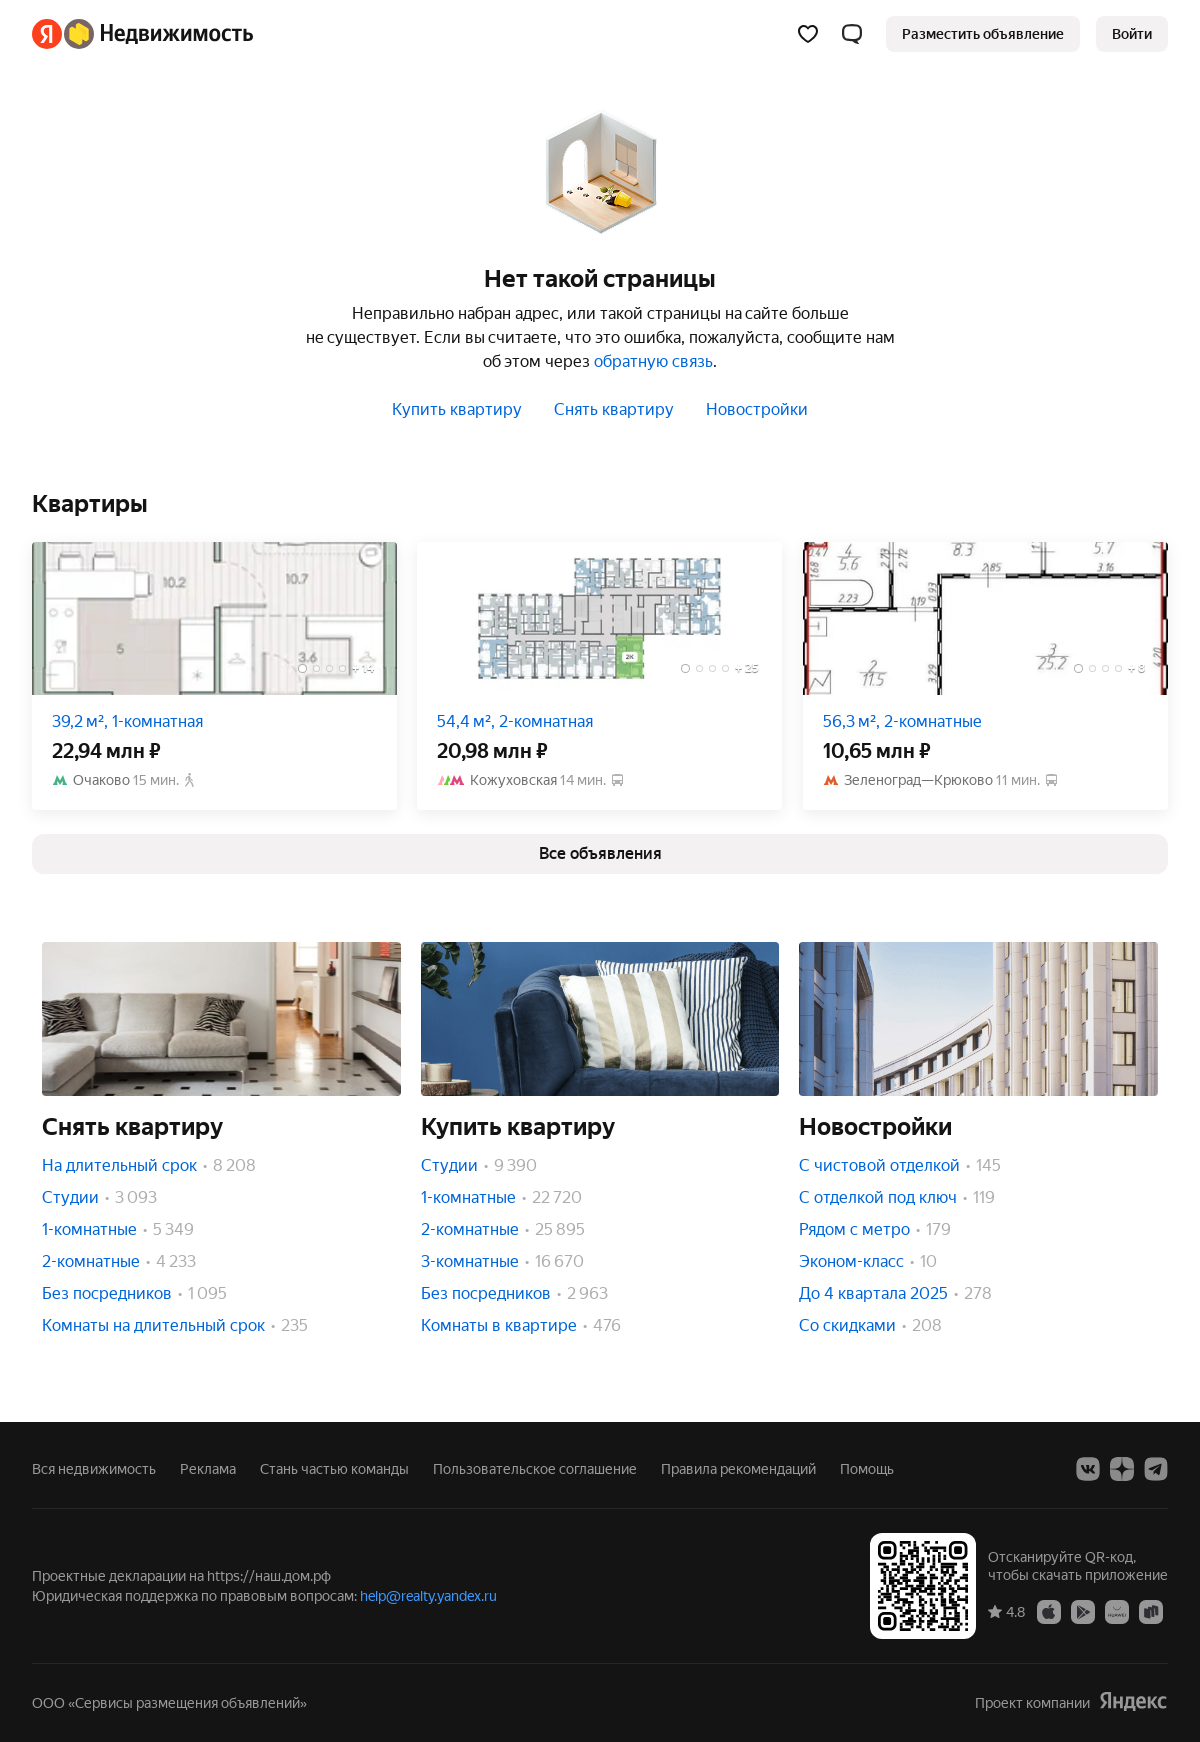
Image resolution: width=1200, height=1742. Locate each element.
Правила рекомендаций (738, 1469)
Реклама (208, 1469)
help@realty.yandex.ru (428, 1596)
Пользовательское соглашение (535, 1469)
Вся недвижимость (94, 1469)
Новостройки (757, 409)
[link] (1132, 34)
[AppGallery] (1117, 1611)
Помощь (867, 1469)
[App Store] (1049, 1611)
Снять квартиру (614, 409)
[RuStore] (1151, 1611)
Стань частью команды (334, 1469)
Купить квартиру (457, 409)
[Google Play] (1083, 1611)
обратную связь (653, 361)
